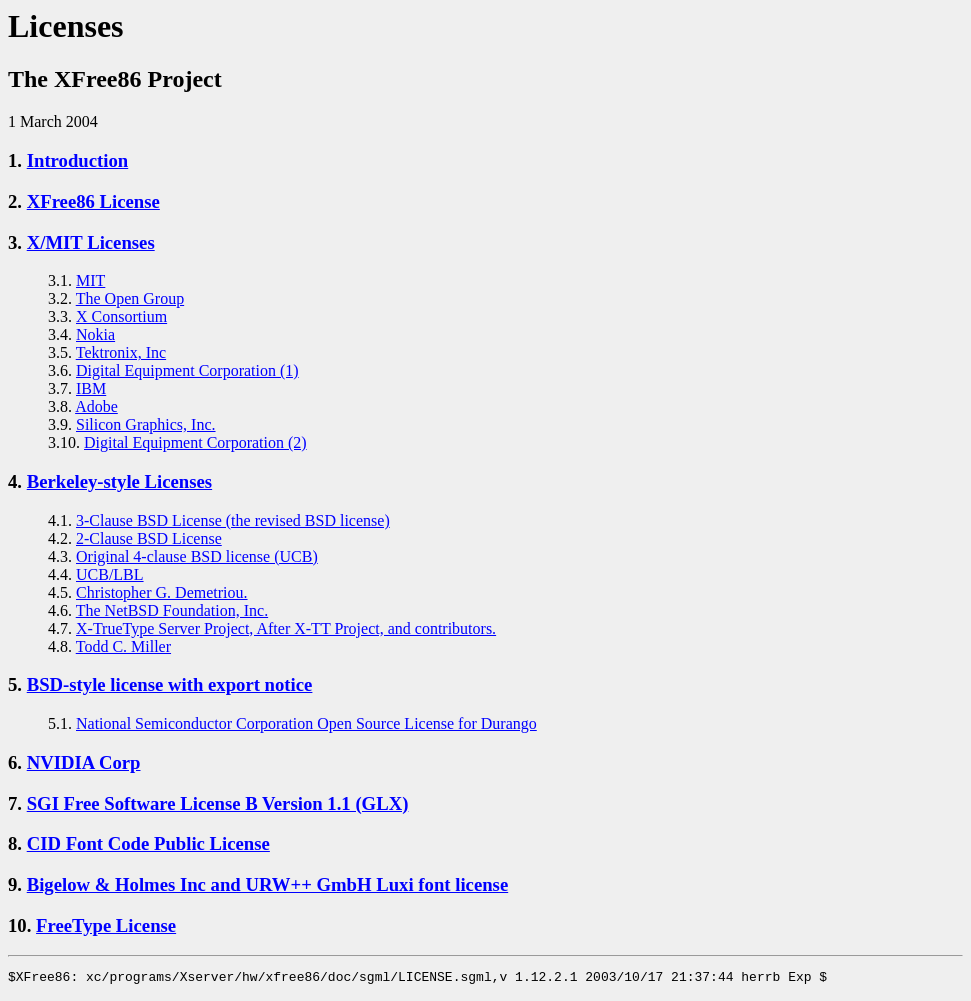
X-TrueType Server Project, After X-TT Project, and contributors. (286, 628)
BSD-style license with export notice (170, 684)
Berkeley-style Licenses (119, 481)
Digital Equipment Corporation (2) (195, 442)
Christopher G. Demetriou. (162, 592)
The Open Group (130, 298)
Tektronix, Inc (121, 352)
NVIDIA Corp (84, 762)
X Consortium (121, 316)
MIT (90, 280)
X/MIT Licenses (91, 242)
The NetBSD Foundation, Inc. (172, 610)
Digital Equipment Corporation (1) (187, 370)
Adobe (96, 406)
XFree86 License (93, 201)
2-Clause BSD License (149, 538)
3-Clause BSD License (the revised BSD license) (233, 520)
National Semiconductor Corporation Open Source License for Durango (306, 723)
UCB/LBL (110, 574)
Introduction (78, 160)
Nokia (95, 334)
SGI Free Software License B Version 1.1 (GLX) (218, 803)
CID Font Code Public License (148, 843)
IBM (91, 388)
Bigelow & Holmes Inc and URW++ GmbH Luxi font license (268, 884)
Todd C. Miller (123, 646)
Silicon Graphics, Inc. (146, 424)
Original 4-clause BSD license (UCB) (197, 556)
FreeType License (106, 925)
